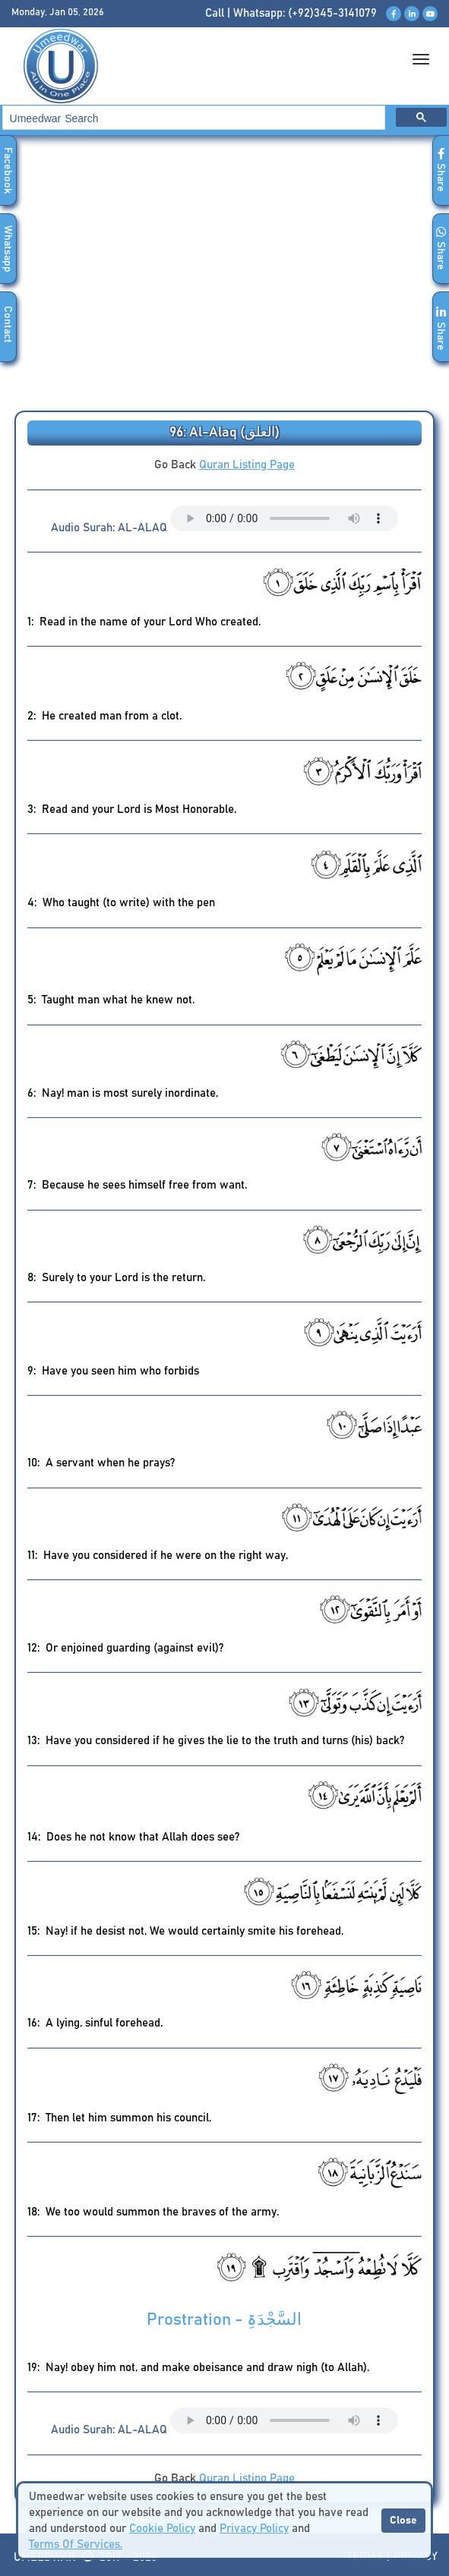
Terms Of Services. (75, 2544)
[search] (192, 118)
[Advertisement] (224, 278)
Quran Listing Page (247, 465)
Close (403, 2520)
